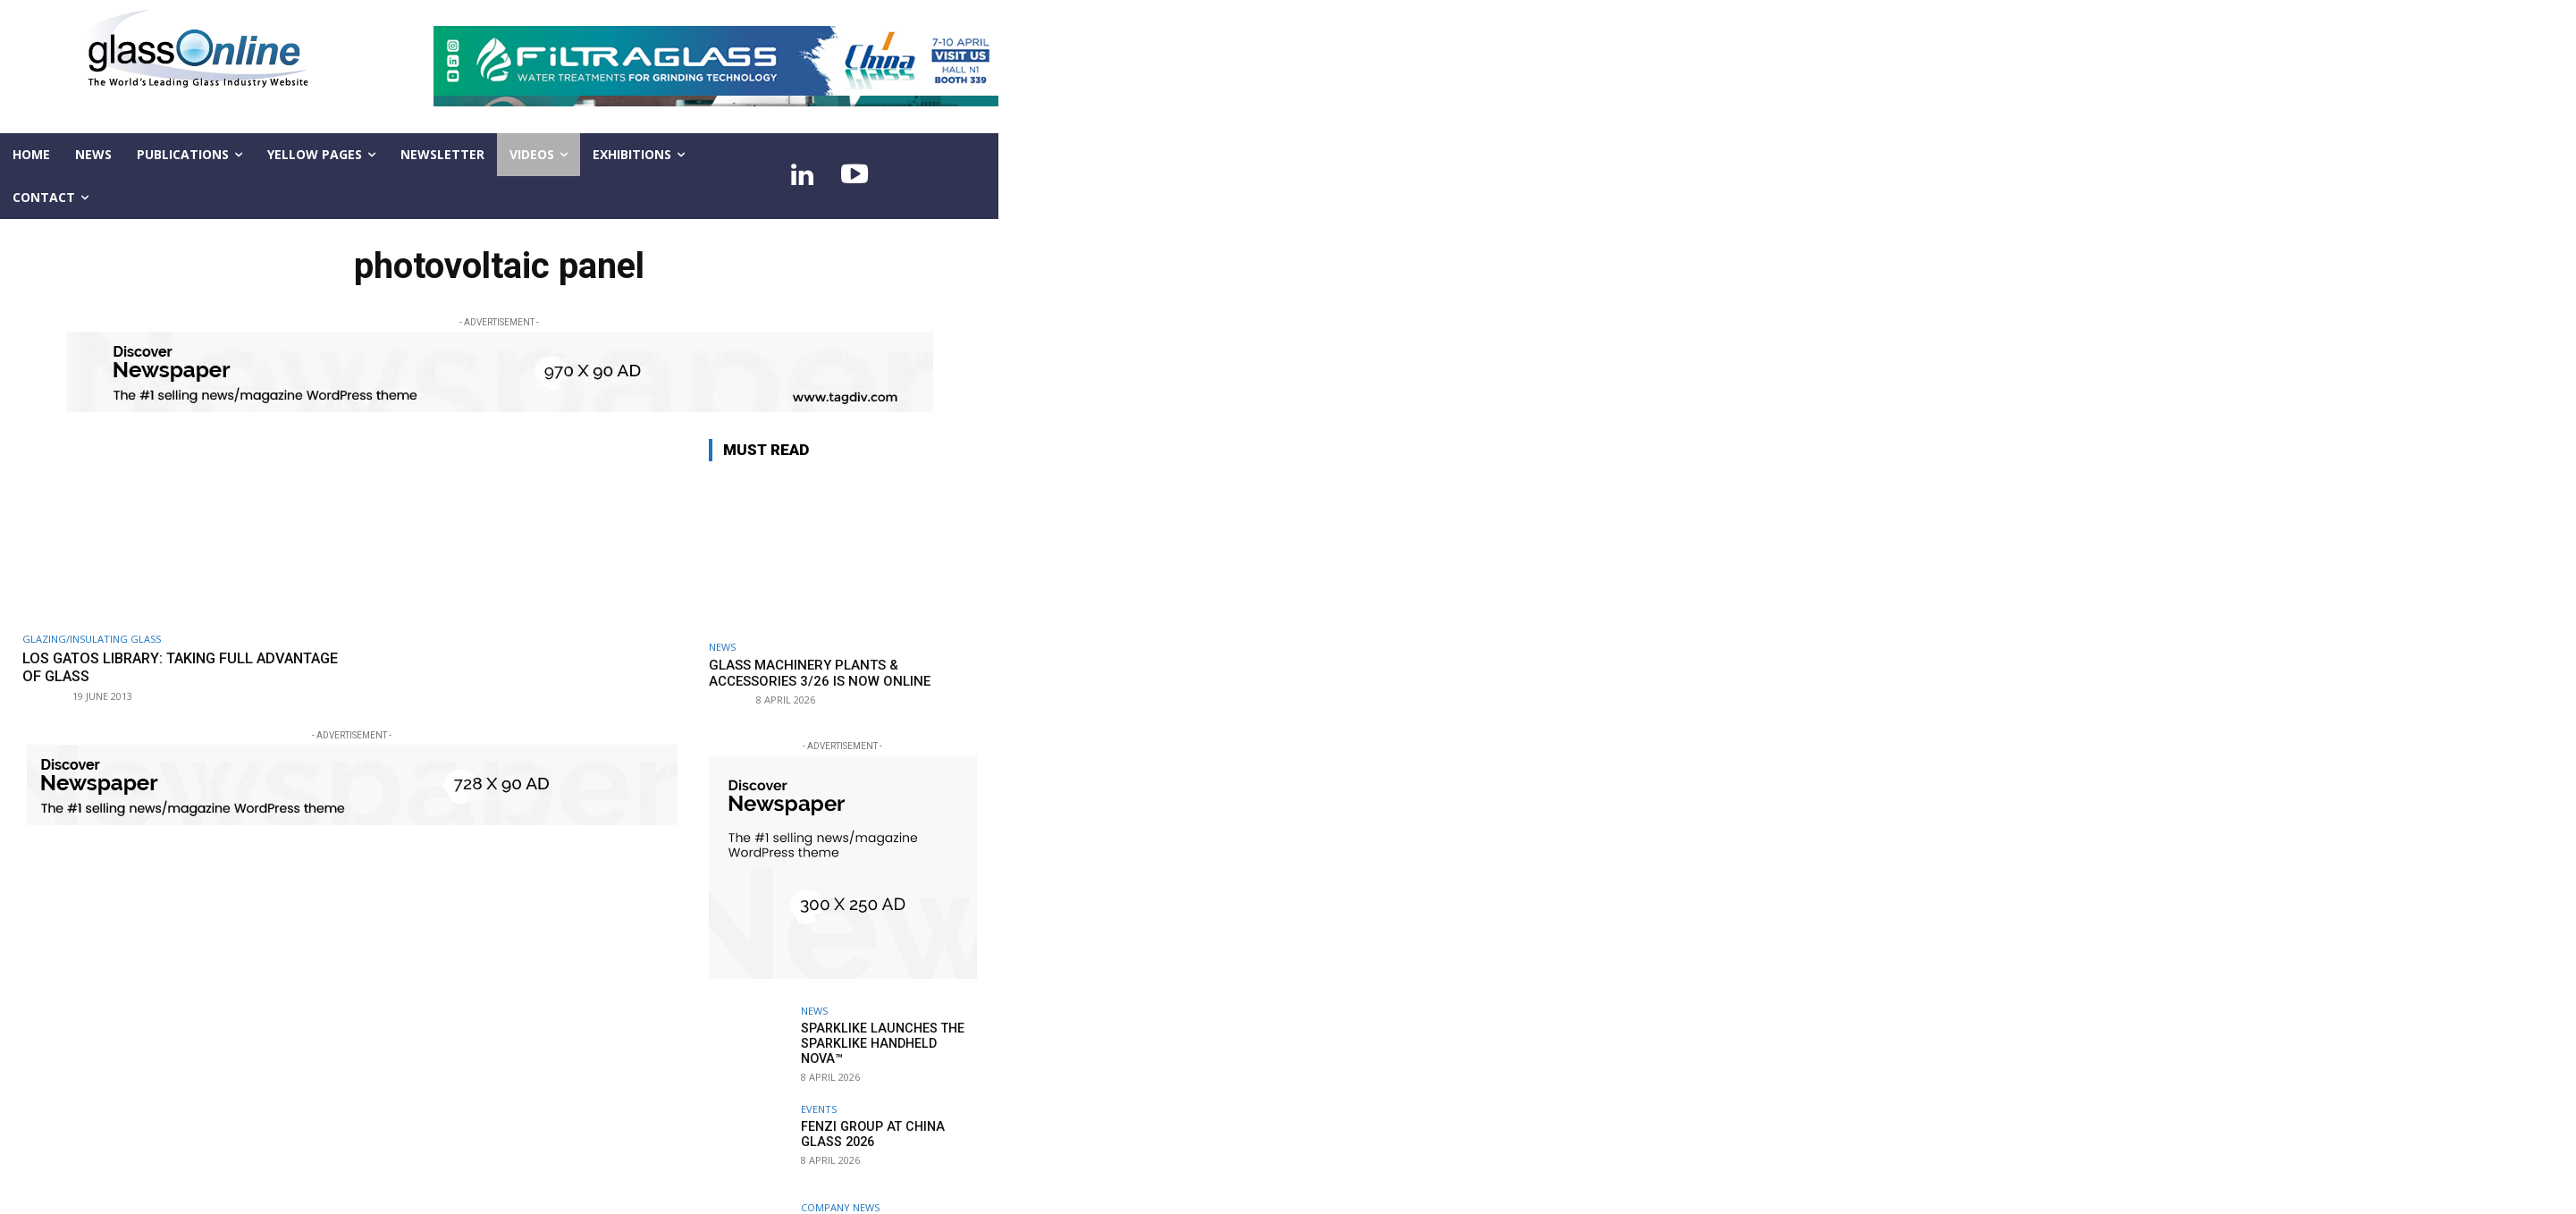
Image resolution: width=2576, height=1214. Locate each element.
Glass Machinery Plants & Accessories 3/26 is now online (819, 673)
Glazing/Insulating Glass (91, 639)
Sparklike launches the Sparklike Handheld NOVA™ (888, 1035)
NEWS (722, 647)
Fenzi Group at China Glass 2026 (869, 1134)
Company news (840, 1207)
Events (819, 1109)
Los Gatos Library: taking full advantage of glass (144, 667)
